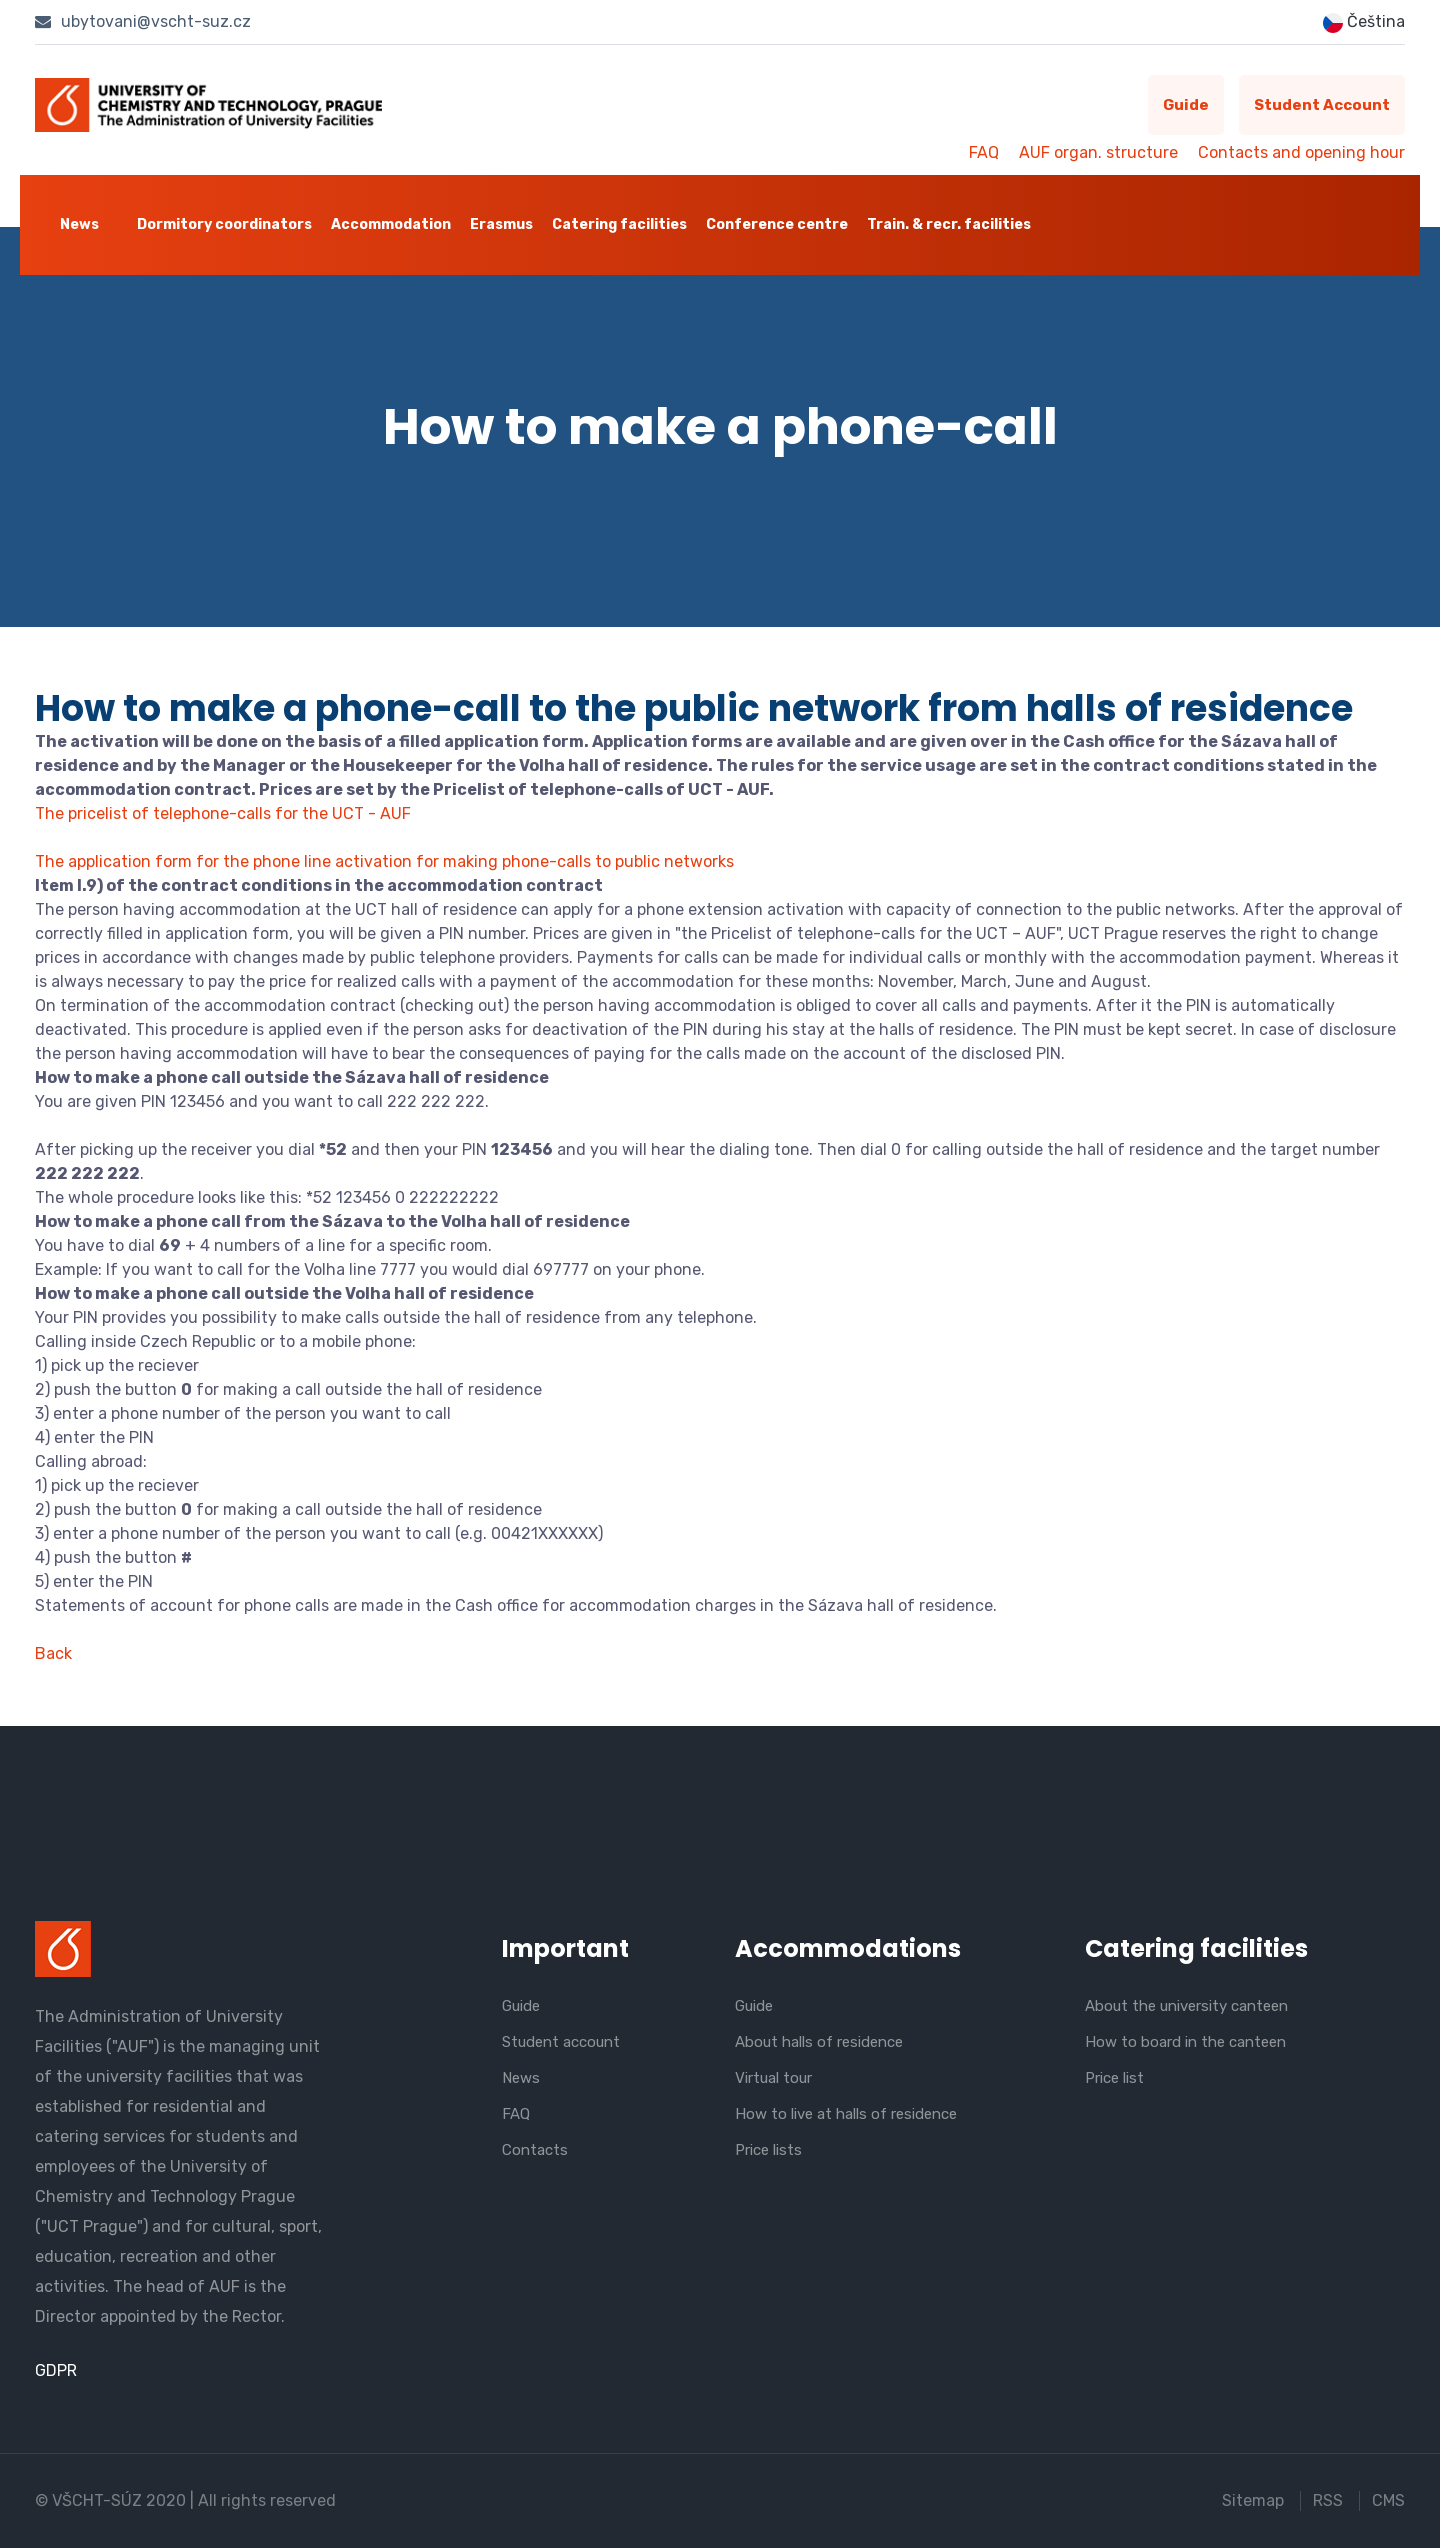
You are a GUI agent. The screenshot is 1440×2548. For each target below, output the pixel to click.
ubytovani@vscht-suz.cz (143, 21)
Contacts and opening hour (1301, 152)
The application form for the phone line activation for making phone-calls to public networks (384, 861)
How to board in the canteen (1185, 2042)
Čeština (1364, 22)
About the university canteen (1186, 2006)
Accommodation (391, 224)
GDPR (56, 2370)
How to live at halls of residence (846, 2114)
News (79, 224)
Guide (1186, 105)
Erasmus (501, 224)
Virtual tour (773, 2078)
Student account (1322, 105)
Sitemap (1253, 2500)
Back (53, 1653)
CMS (1388, 2500)
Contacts (535, 2150)
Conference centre (777, 224)
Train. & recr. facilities (949, 224)
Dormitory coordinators (224, 224)
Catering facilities (619, 224)
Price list (1114, 2078)
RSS (1328, 2500)
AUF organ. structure (1098, 152)
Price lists (768, 2150)
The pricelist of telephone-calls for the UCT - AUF (223, 813)
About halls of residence (819, 2042)
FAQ (984, 152)
